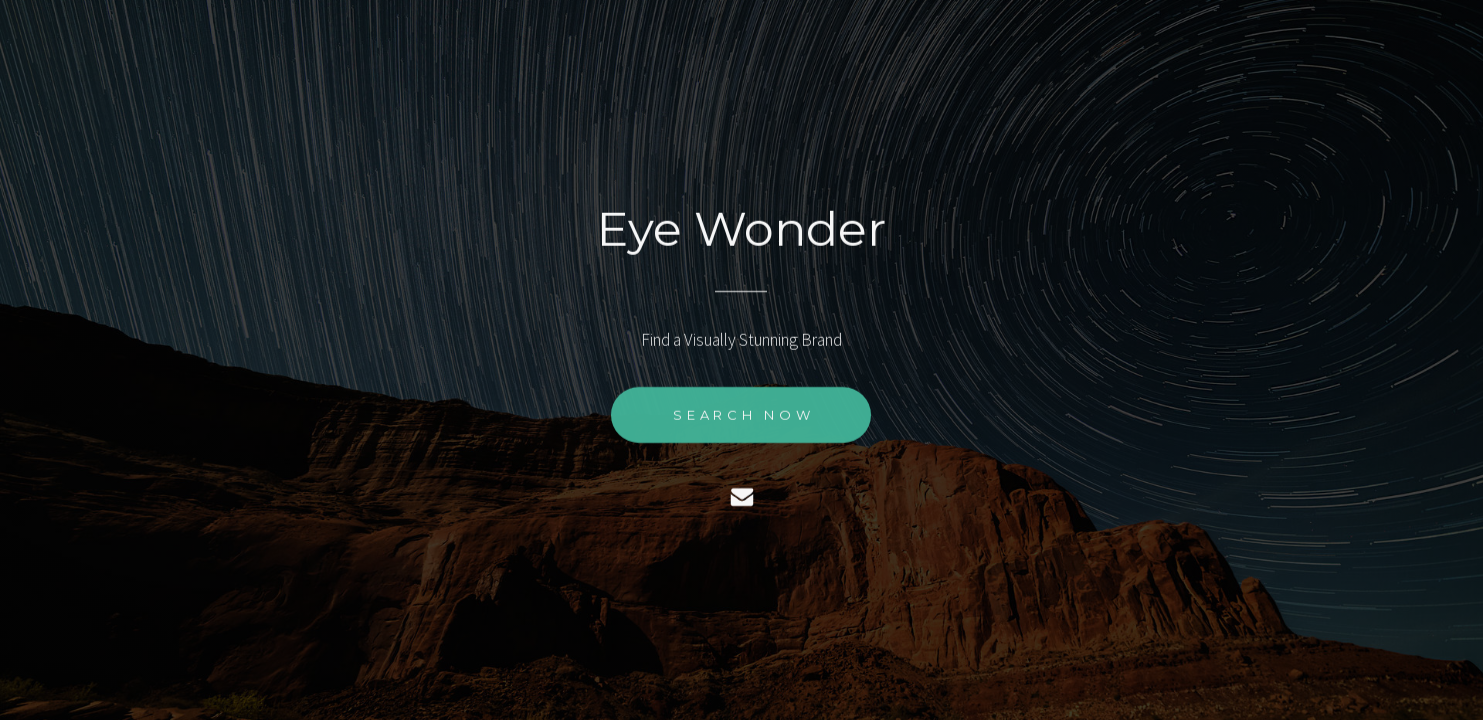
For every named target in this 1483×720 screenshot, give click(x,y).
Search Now (744, 415)
